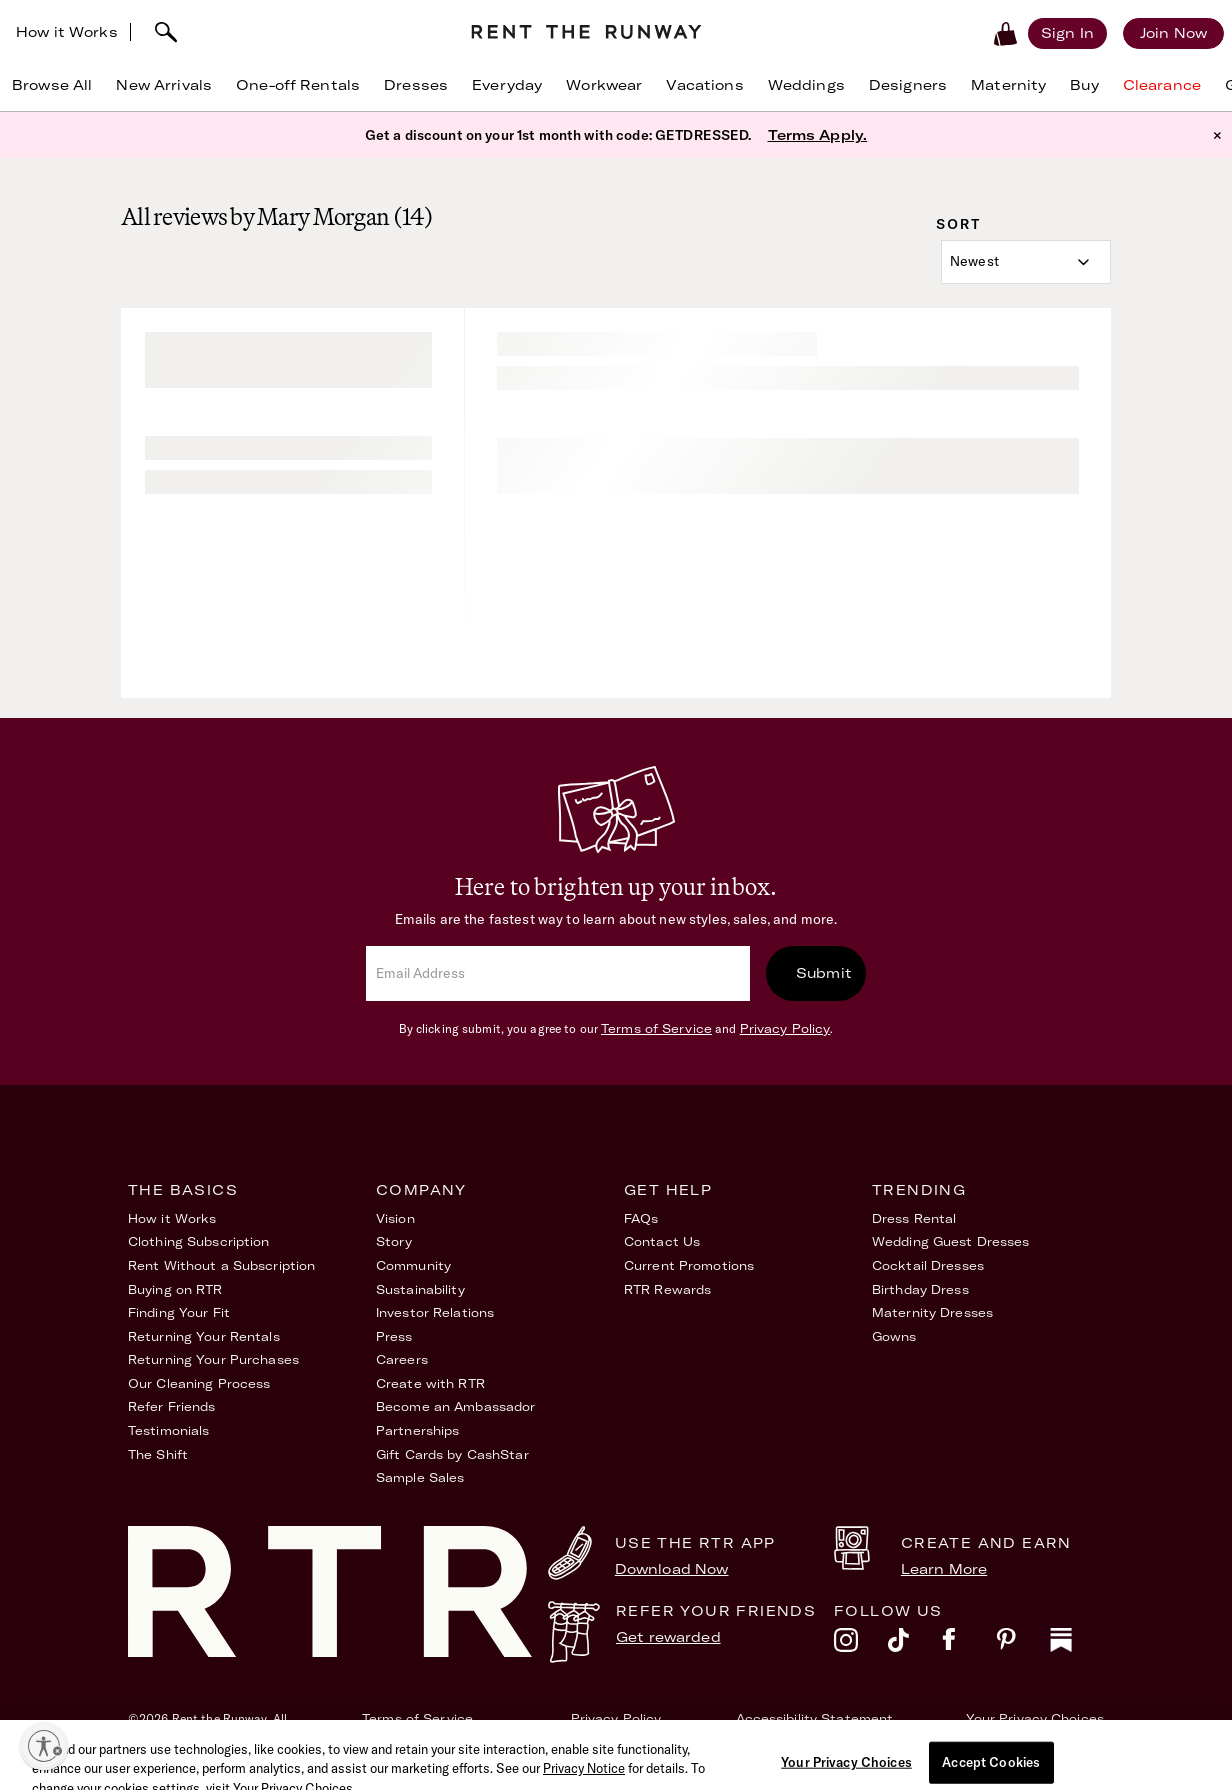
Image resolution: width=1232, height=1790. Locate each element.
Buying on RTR (175, 1289)
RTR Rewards (667, 1289)
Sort (958, 224)
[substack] (1077, 1645)
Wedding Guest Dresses (951, 1241)
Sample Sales (420, 1477)
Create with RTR (430, 1383)
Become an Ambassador (455, 1406)
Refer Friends (172, 1406)
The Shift (158, 1454)
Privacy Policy (785, 1028)
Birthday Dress (920, 1289)
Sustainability (420, 1289)
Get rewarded (668, 1637)
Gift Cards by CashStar (452, 1454)
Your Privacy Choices (1035, 1718)
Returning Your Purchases (213, 1359)
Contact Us (662, 1241)
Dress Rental (914, 1218)
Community (413, 1265)
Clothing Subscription (199, 1241)
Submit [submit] (824, 973)
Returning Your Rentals (204, 1336)
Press (394, 1336)
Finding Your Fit (179, 1312)
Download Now (672, 1569)
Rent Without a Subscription (221, 1265)
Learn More (944, 1569)
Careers (402, 1359)
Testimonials (168, 1430)
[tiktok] (915, 1645)
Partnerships (417, 1430)
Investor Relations (435, 1312)
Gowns (894, 1336)
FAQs (641, 1218)
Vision (395, 1218)
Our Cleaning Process (199, 1383)
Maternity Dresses (932, 1312)
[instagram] (861, 1645)
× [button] (1217, 135)
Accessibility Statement (815, 1718)
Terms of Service (656, 1028)
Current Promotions (689, 1265)
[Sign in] (1067, 33)
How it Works (67, 32)
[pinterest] (1023, 1645)
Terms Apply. (818, 135)
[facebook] (969, 1645)
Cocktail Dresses (928, 1265)
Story (394, 1241)
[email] (558, 973)
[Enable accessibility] (44, 1746)
